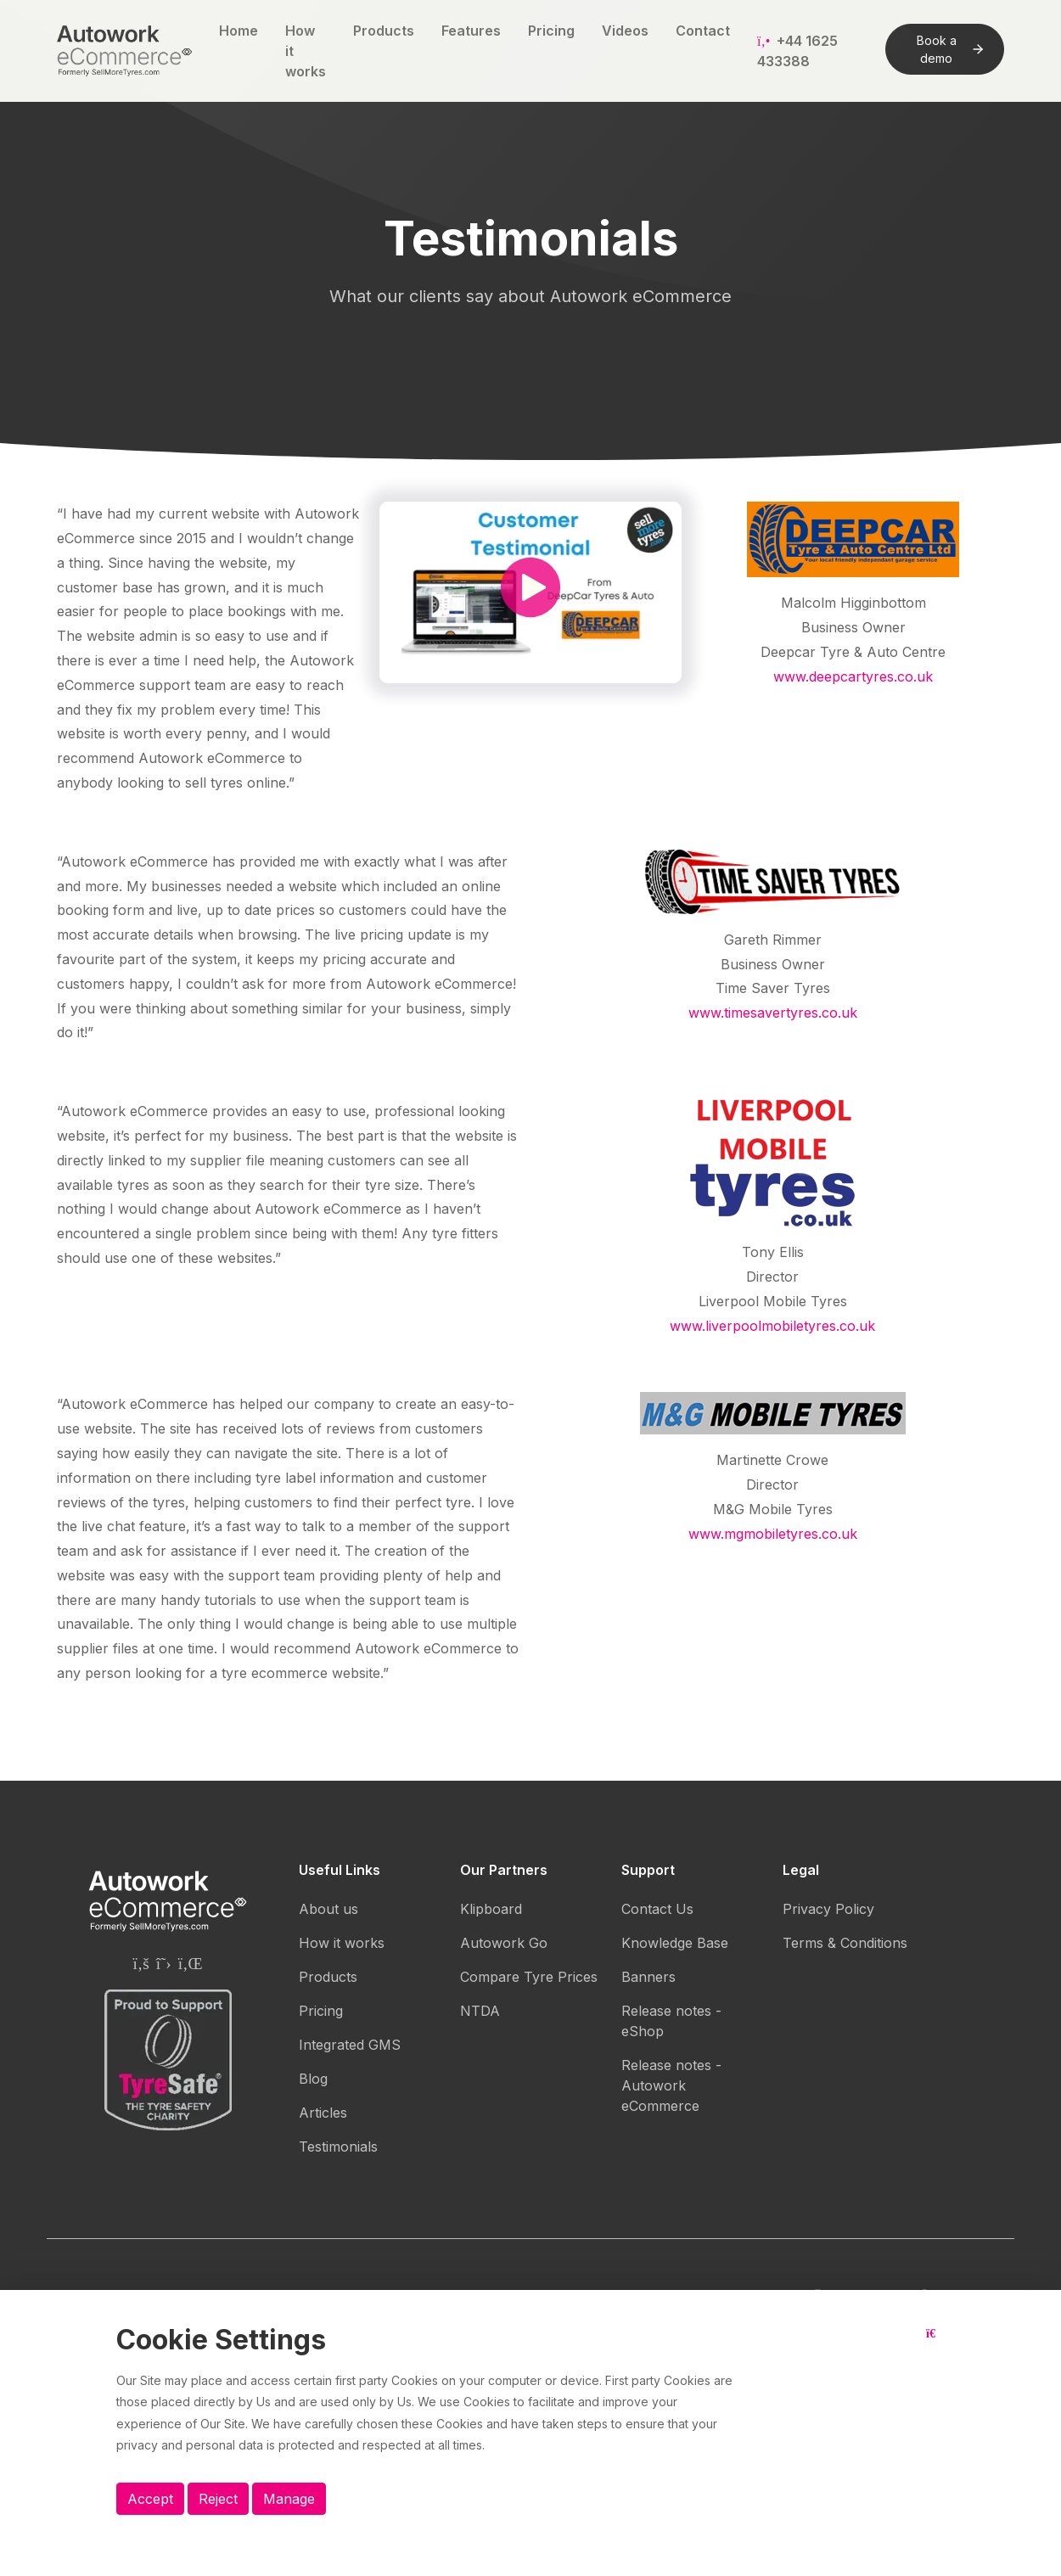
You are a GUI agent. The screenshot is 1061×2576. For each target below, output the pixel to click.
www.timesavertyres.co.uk (772, 1012)
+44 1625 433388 (797, 51)
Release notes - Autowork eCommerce (671, 2085)
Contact (703, 30)
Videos (625, 30)
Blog (313, 2078)
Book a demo (950, 49)
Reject (218, 2498)
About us (328, 1908)
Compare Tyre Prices (529, 1976)
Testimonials (338, 2146)
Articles (323, 2112)
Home (238, 30)
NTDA (480, 2010)
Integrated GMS (350, 2044)
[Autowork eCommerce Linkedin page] (190, 1963)
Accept (150, 2498)
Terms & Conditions (845, 1942)
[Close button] (935, 2347)
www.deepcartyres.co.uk (853, 676)
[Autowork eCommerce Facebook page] (140, 1963)
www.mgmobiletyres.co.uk (772, 1533)
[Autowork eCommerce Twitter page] (163, 1963)
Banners (648, 1976)
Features (471, 30)
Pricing (551, 30)
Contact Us (657, 1908)
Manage (289, 2498)
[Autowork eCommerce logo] (124, 51)
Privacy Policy (828, 1908)
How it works (305, 51)
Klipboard (491, 1908)
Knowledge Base (674, 1942)
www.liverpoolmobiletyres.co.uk (772, 1325)
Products (383, 30)
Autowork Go (503, 1942)
